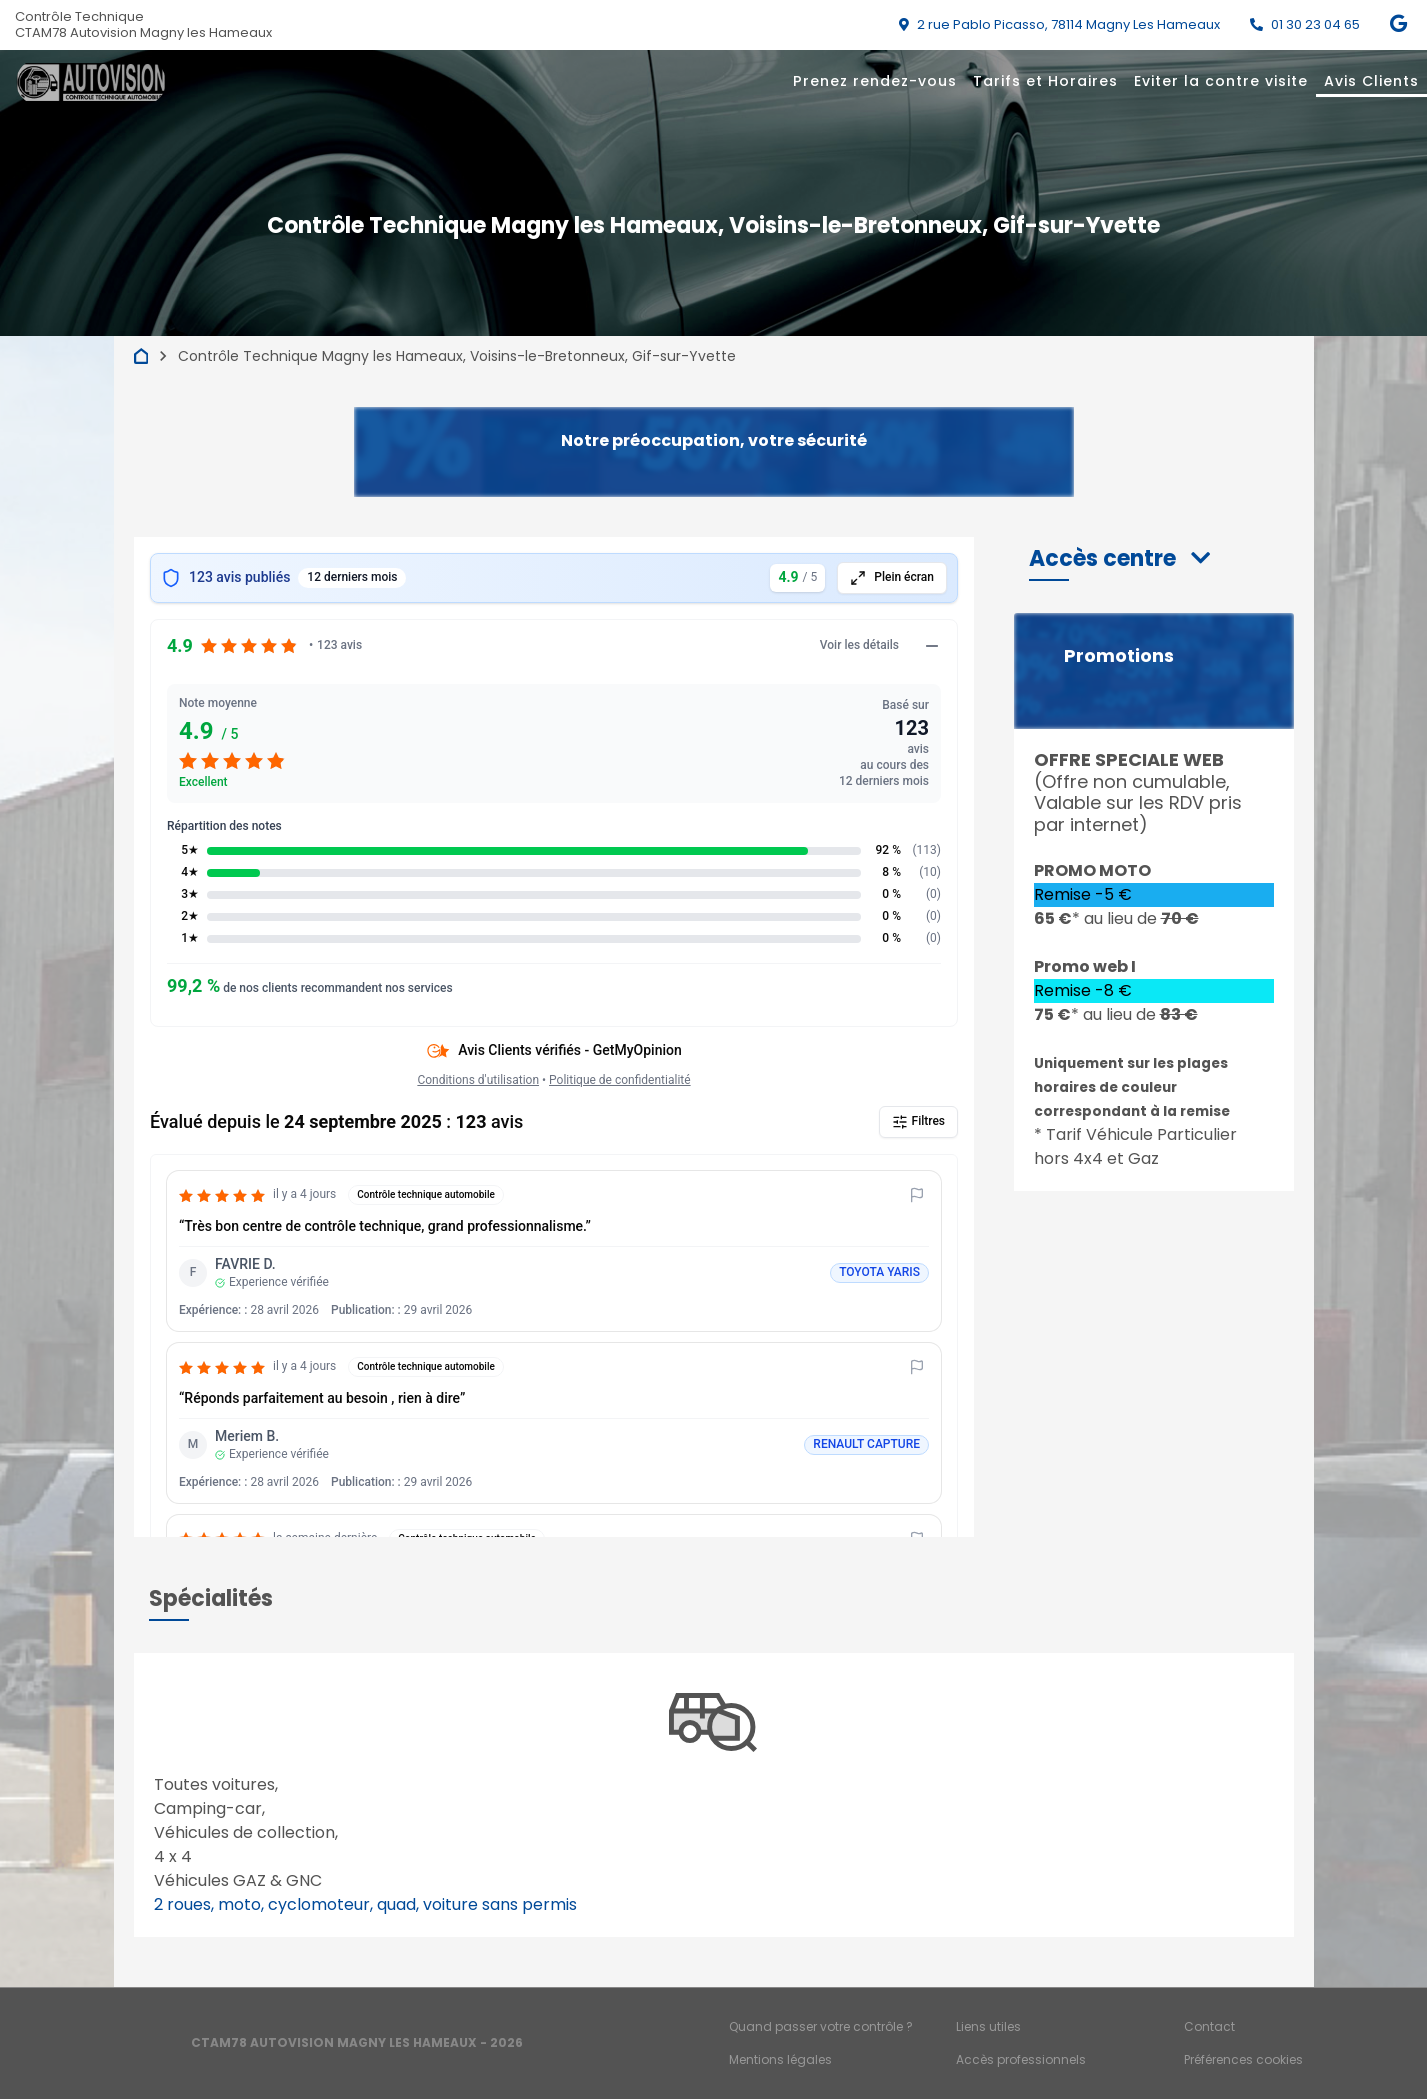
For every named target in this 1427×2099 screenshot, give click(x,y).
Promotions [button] (1119, 656)
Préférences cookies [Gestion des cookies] (1243, 2059)
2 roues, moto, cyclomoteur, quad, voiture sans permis (365, 1904)
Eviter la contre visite (1221, 81)
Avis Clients (1371, 81)
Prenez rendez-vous (875, 81)
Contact (1209, 2026)
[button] (1119, 558)
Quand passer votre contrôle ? (821, 2026)
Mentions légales (780, 2059)
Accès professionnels (1021, 2059)
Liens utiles (988, 2026)
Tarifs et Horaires (1045, 81)
